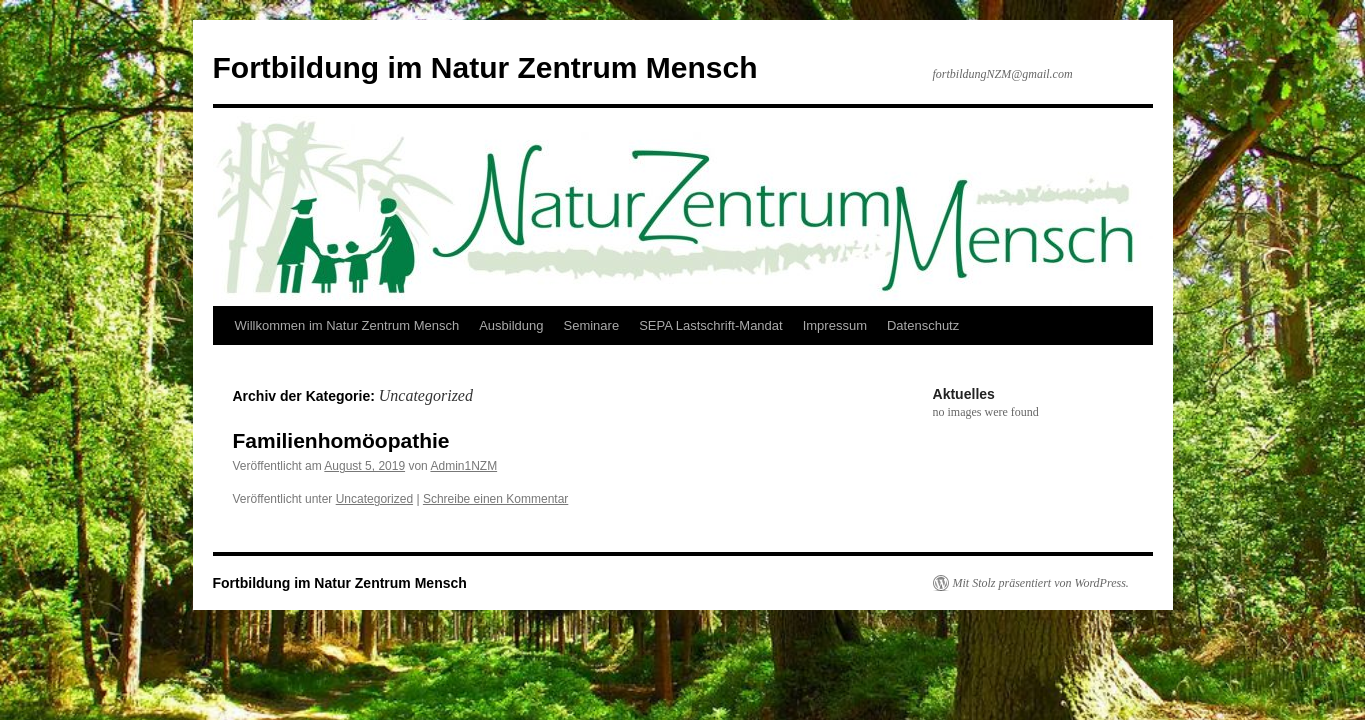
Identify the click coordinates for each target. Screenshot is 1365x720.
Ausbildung (511, 325)
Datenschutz (923, 325)
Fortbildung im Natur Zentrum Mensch (485, 67)
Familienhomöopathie (341, 440)
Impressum (835, 325)
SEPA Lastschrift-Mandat (711, 325)
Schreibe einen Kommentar (495, 499)
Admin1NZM (463, 466)
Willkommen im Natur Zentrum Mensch (347, 325)
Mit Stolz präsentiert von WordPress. (1041, 583)
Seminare (591, 325)
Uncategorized (374, 499)
